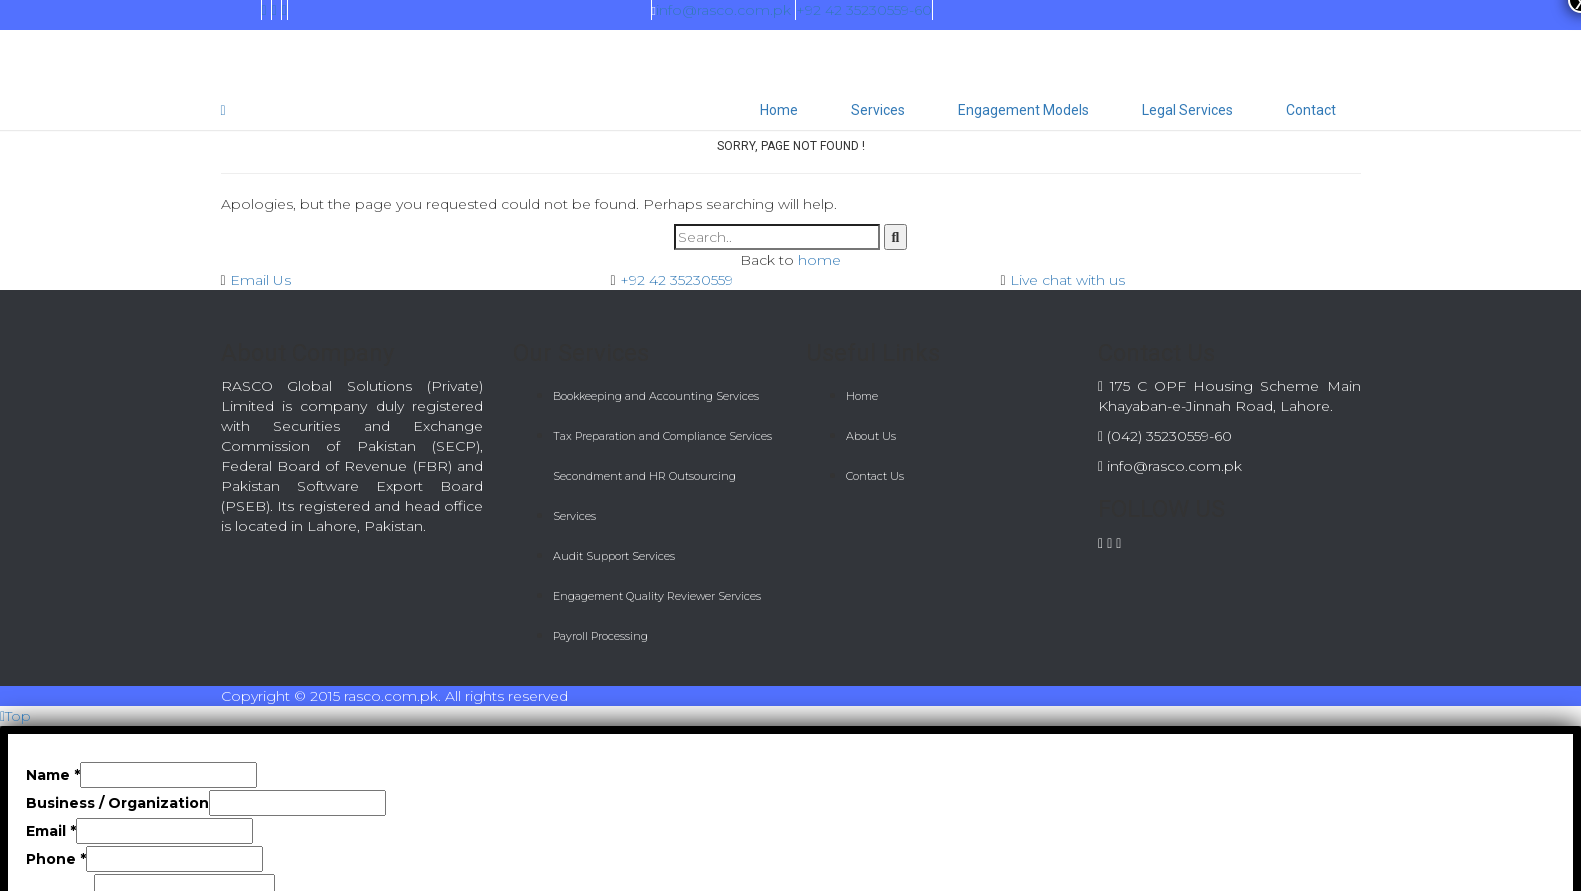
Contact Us (875, 476)
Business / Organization (117, 803)
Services (878, 110)
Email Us (260, 280)
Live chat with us (1067, 280)
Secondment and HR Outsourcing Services (644, 496)
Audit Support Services (614, 556)
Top (15, 716)
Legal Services (1187, 110)
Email (51, 831)
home (819, 260)
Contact (1311, 110)
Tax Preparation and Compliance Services (662, 436)
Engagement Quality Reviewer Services (657, 596)
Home (779, 110)
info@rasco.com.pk (721, 10)
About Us (871, 436)
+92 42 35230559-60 (864, 10)
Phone (56, 859)
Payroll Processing (600, 636)
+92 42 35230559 (676, 280)
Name (53, 775)
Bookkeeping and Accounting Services (656, 396)
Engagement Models (1023, 110)
